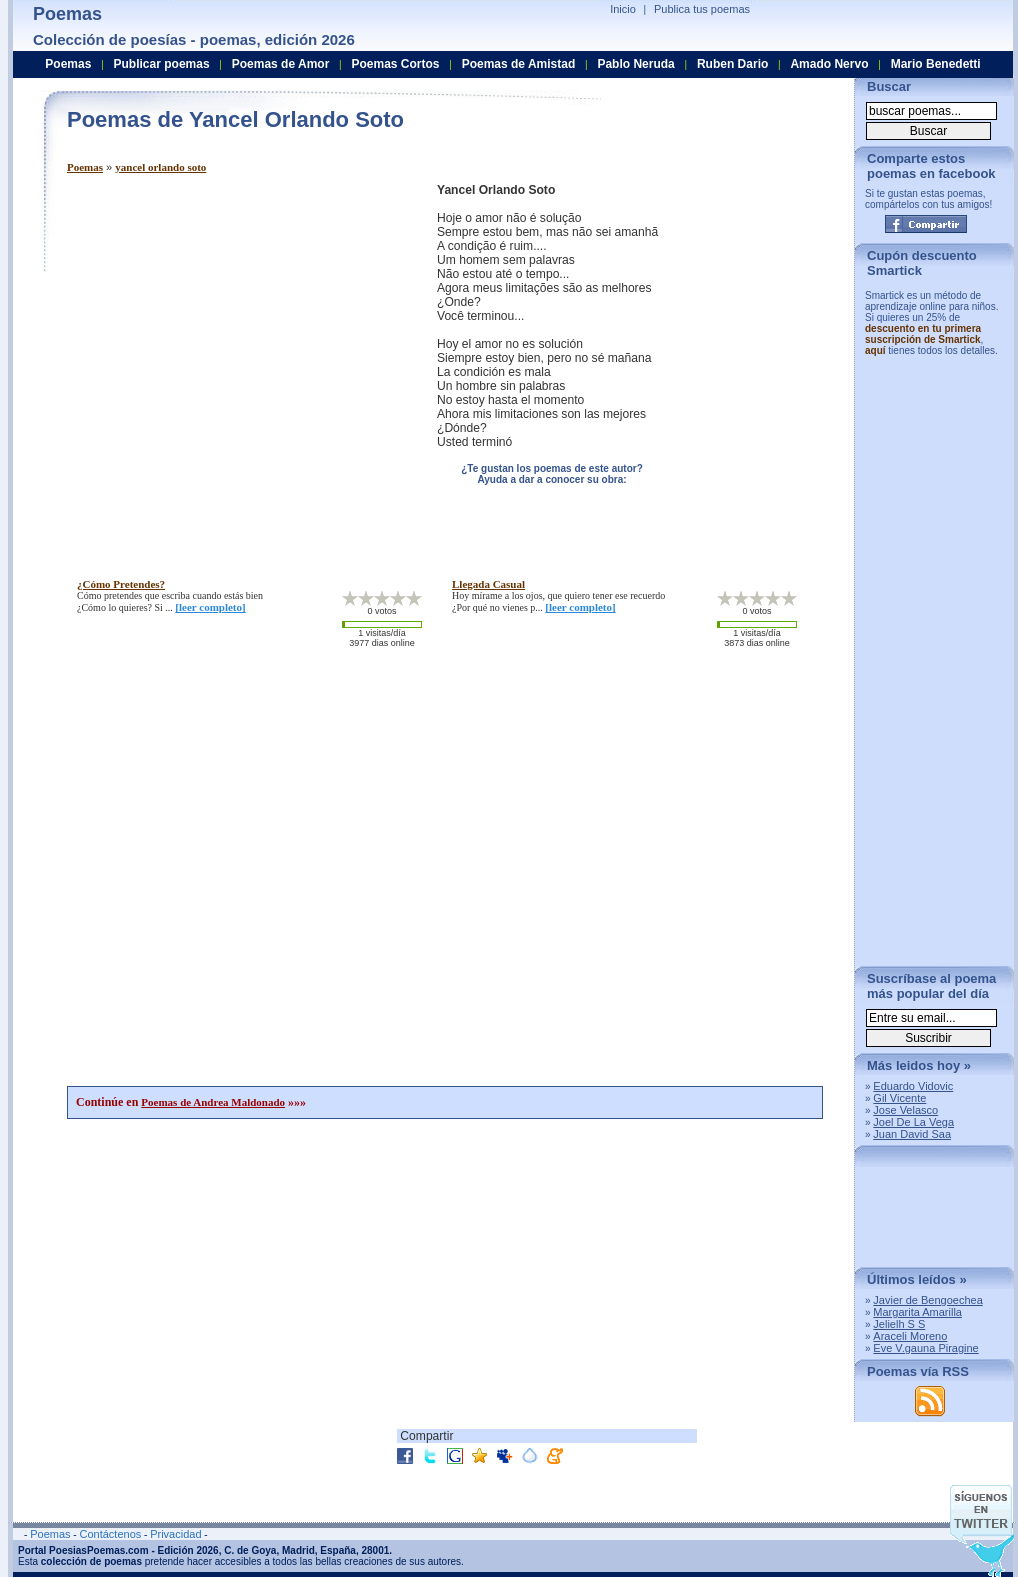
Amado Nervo (829, 64)
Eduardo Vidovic (913, 1086)
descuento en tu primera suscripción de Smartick (923, 334)
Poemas (85, 167)
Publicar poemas (162, 64)
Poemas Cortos (395, 64)
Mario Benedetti (936, 64)
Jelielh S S (899, 1324)
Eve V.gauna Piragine (925, 1348)
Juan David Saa (912, 1134)
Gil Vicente (899, 1098)
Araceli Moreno (910, 1336)
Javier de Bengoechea (927, 1300)
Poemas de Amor (281, 64)
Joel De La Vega (913, 1122)
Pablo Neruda (635, 64)
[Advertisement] (187, 370)
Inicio (623, 9)
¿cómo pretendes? (121, 584)
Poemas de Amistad (519, 64)
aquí (875, 350)
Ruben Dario (732, 64)
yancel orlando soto (160, 167)
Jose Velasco (905, 1110)
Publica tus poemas (702, 9)
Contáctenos (110, 1534)
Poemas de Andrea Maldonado (213, 1102)
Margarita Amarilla (917, 1312)
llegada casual (488, 584)
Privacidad (175, 1534)
